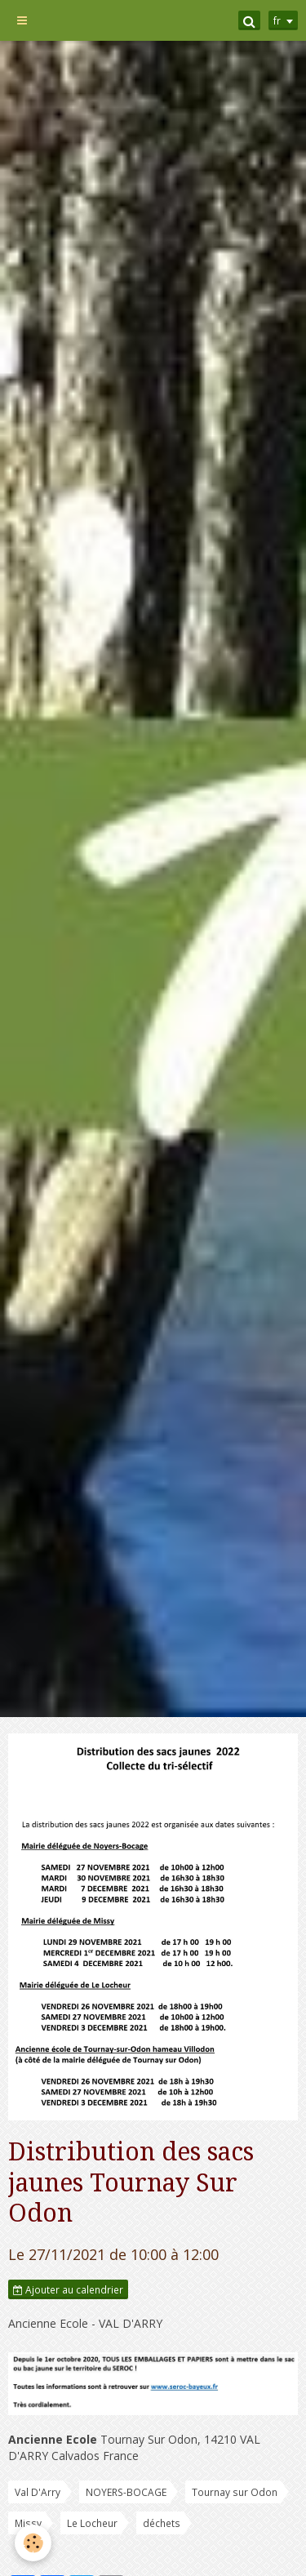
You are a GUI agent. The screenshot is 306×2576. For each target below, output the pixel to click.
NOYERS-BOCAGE (126, 2491)
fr (277, 20)
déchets (161, 2522)
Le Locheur (92, 2522)
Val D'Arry (37, 2491)
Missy (28, 2522)
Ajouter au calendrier (68, 2289)
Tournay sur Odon (234, 2491)
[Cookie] (33, 2543)
